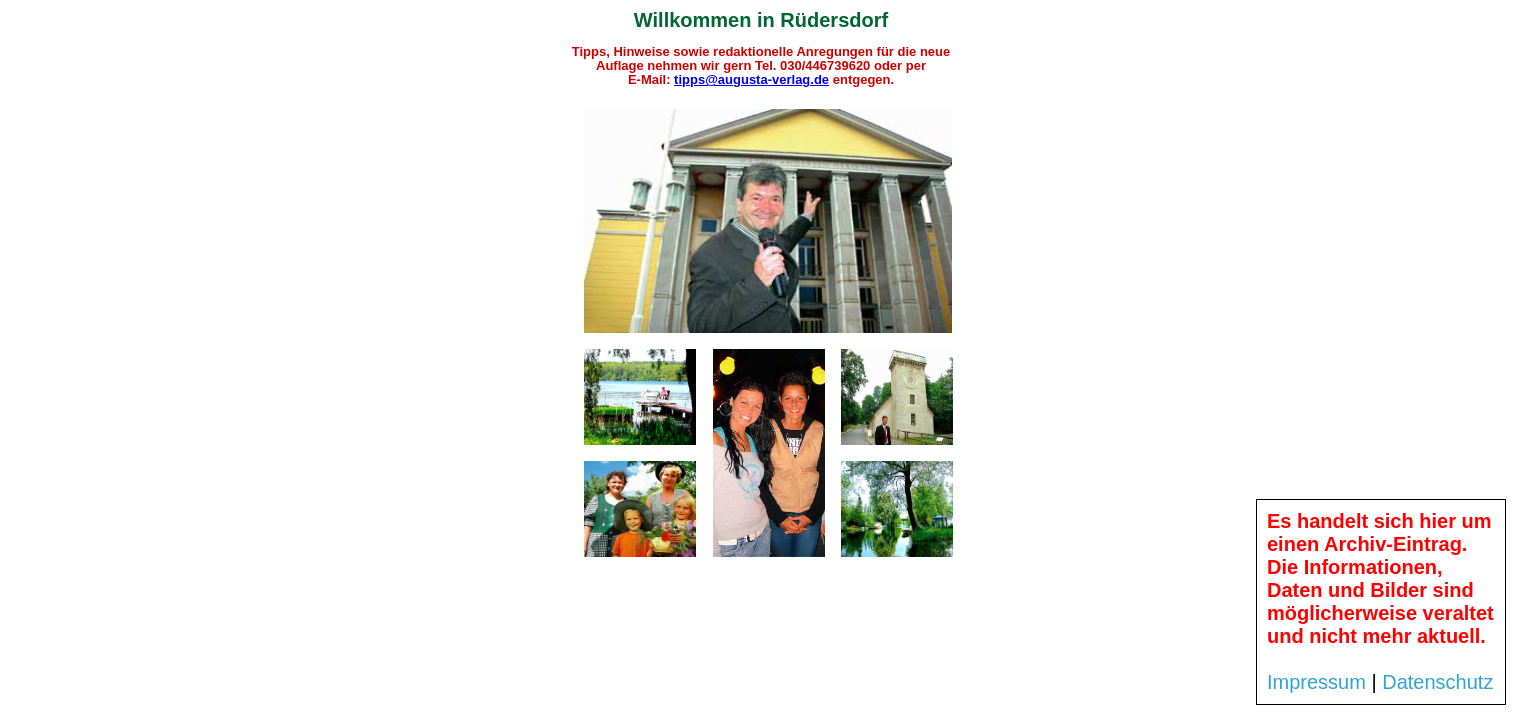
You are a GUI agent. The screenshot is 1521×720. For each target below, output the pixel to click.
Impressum (1316, 682)
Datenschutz (1437, 682)
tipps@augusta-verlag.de (751, 79)
